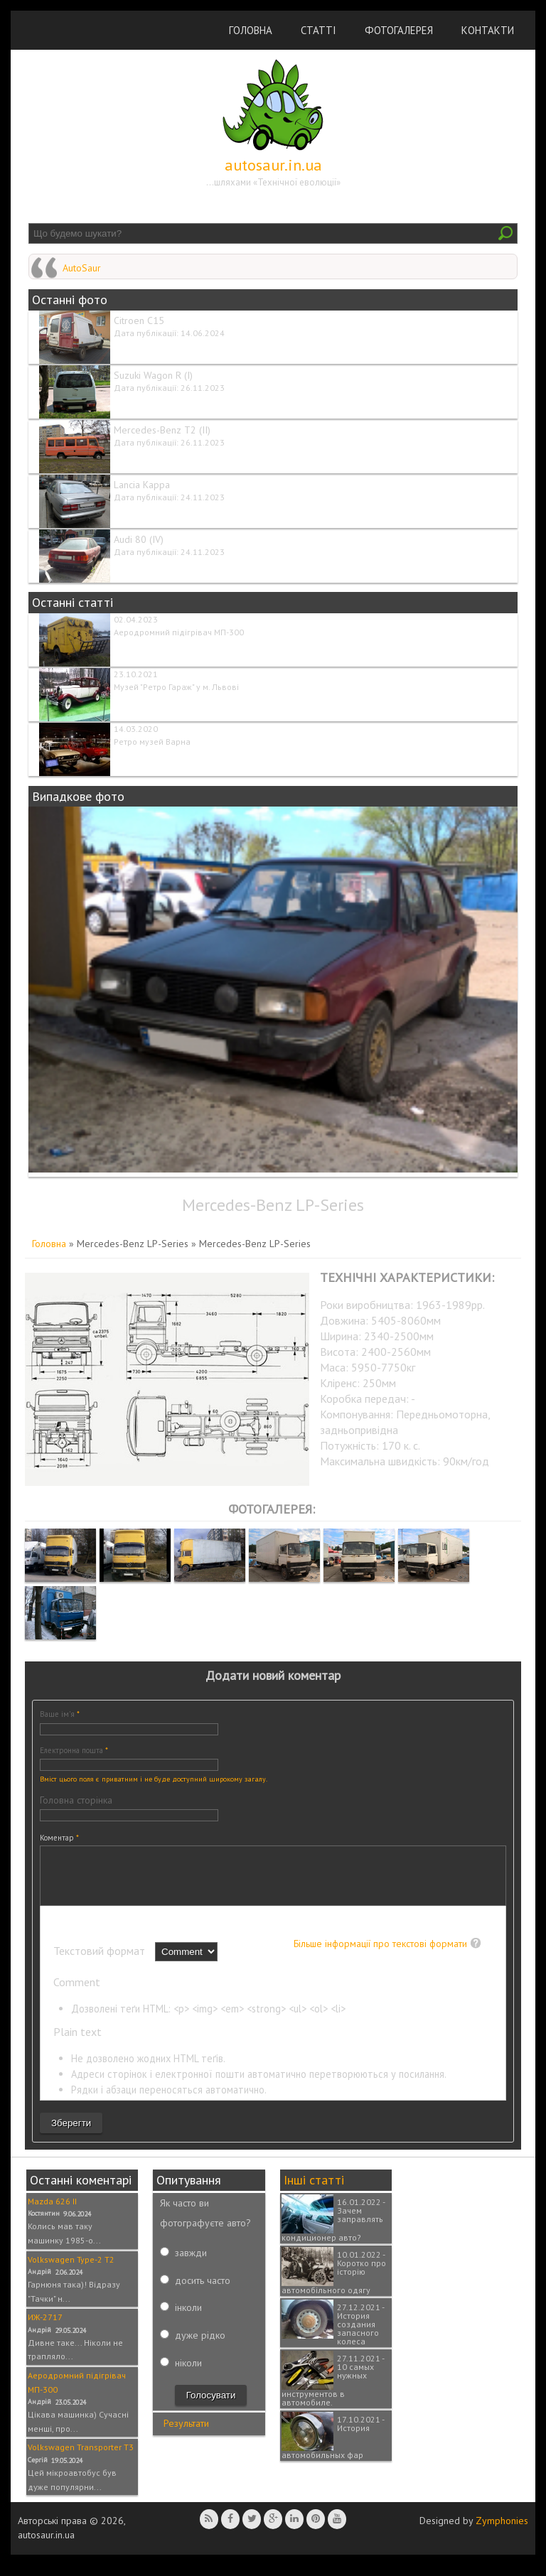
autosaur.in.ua (273, 165)
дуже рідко (200, 2345)
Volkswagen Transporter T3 (81, 2457)
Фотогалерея (399, 30)
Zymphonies (502, 2531)
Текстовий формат (100, 1961)
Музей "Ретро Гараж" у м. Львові (176, 686)
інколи (188, 2318)
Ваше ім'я (60, 1714)
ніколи (188, 2373)
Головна (250, 30)
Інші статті (314, 2190)
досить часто (202, 2291)
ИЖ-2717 (45, 2327)
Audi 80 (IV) (139, 539)
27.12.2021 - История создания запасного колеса (360, 2334)
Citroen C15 (139, 320)
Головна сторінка (76, 1800)
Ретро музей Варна (152, 741)
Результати (186, 2433)
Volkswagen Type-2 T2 (71, 2270)
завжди (191, 2263)
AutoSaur (82, 268)
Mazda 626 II (52, 2211)
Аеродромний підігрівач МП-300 (179, 632)
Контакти (487, 30)
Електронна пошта (74, 1750)
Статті (318, 30)
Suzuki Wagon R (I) (153, 375)
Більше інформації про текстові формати (380, 1954)
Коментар (59, 1838)
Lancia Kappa (142, 484)
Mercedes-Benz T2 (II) (162, 430)
